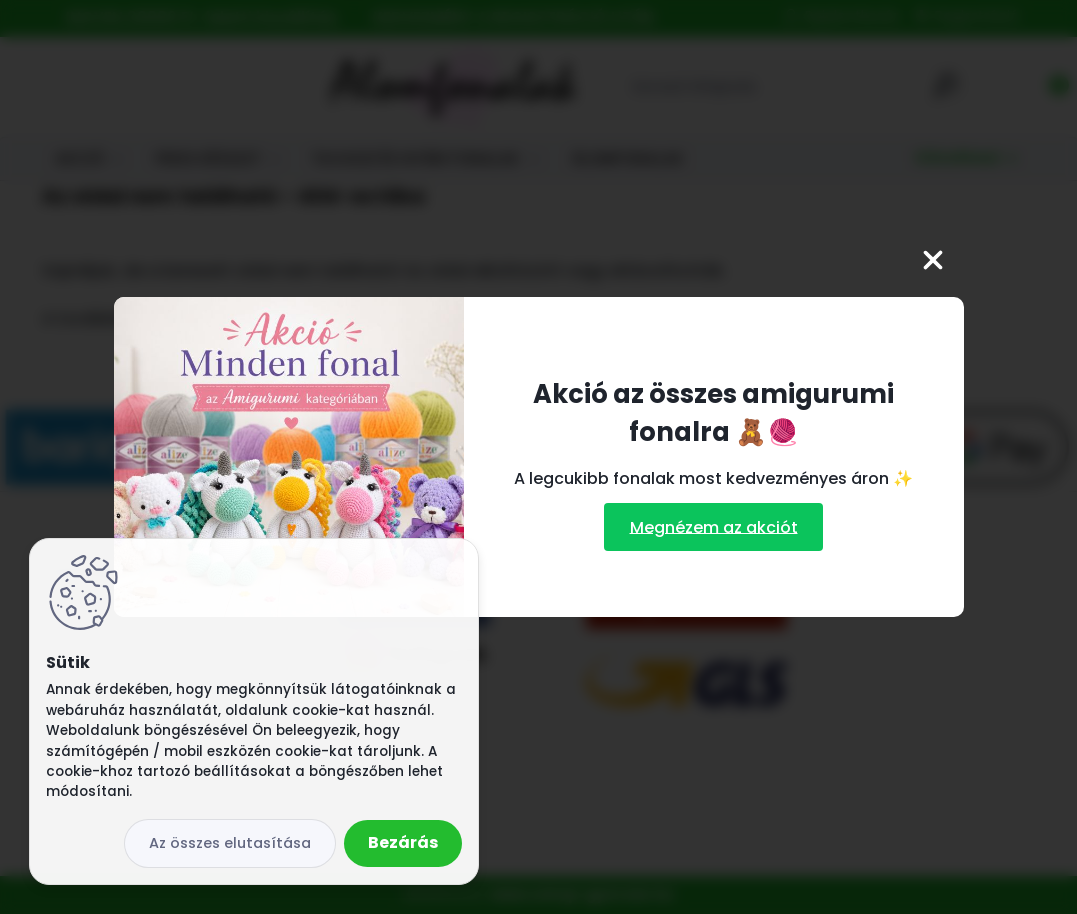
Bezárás (403, 842)
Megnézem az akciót (714, 526)
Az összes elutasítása (230, 843)
